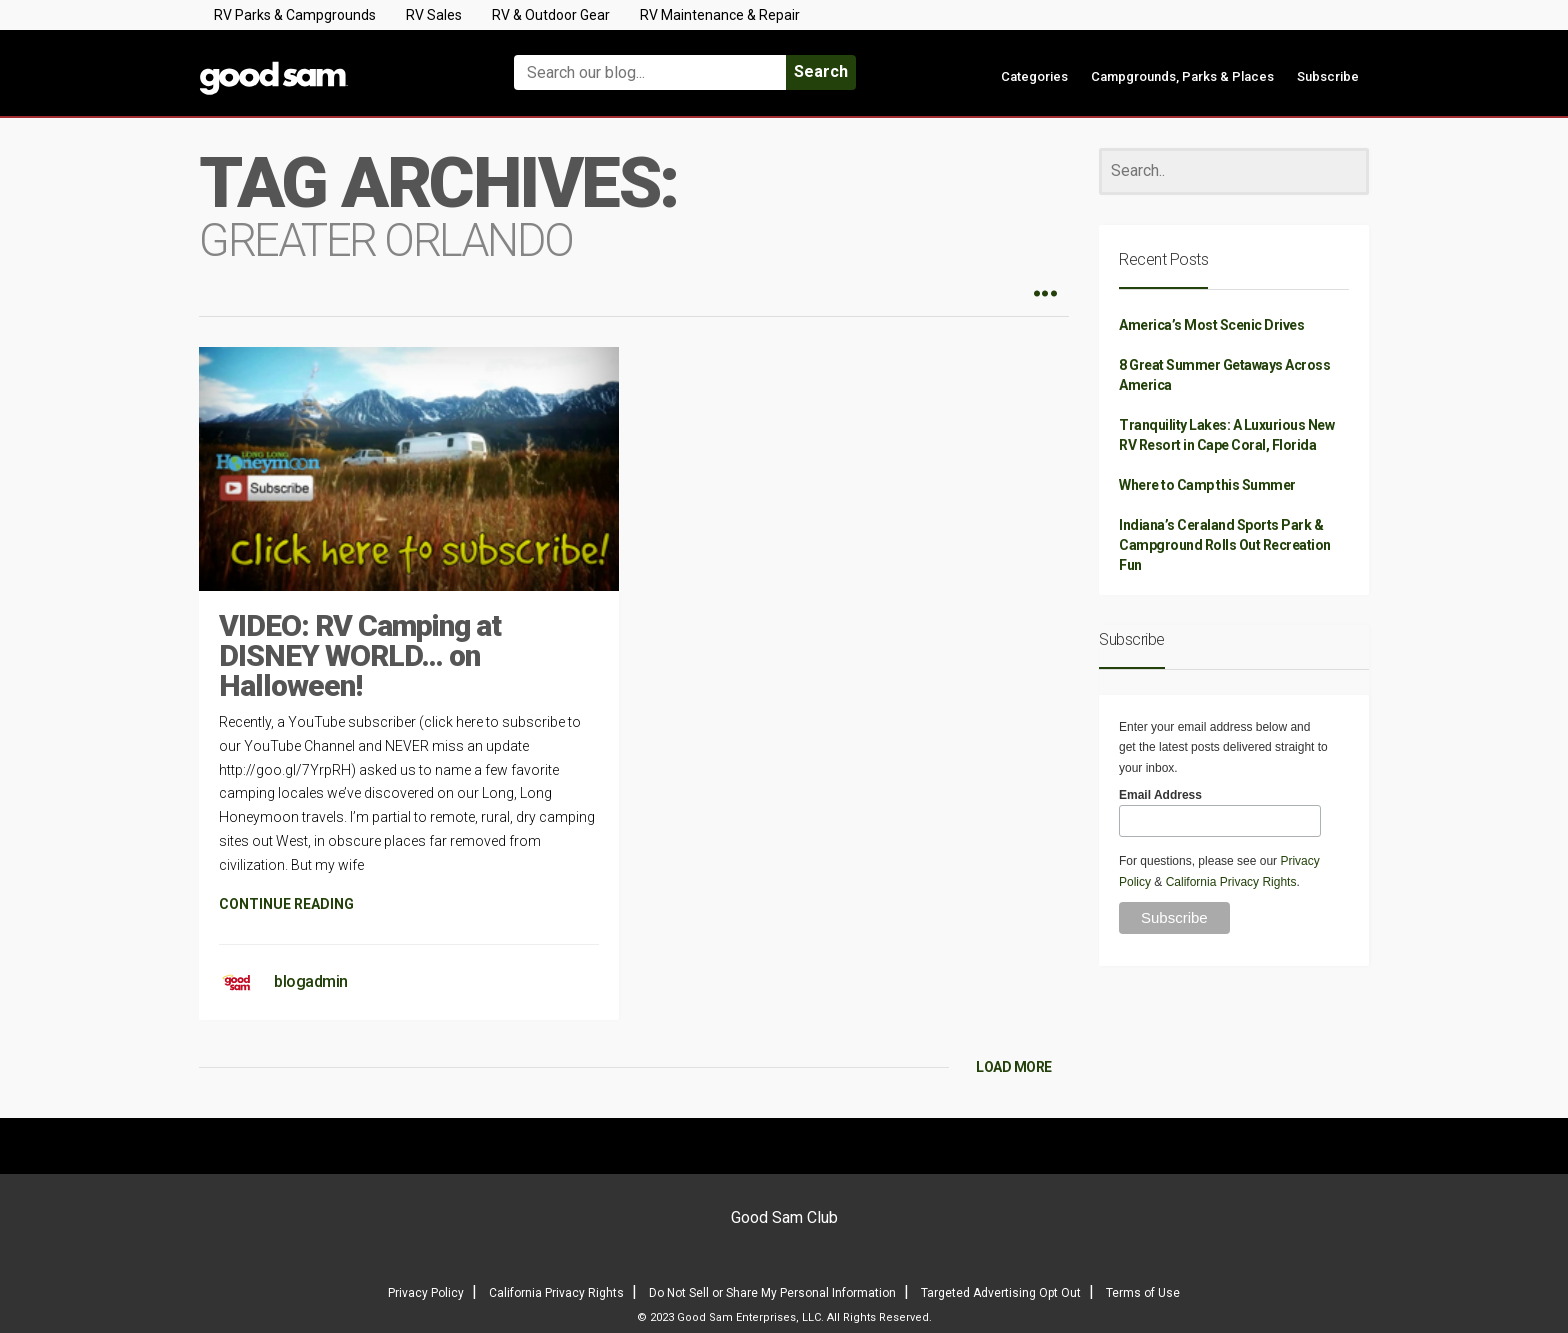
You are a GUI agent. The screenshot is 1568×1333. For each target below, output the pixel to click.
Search (821, 71)
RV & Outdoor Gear (551, 15)
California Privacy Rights (1231, 882)
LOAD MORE (1014, 1067)
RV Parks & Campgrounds (295, 15)
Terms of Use (1143, 1293)
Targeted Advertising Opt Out (1001, 1293)
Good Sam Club (784, 1217)
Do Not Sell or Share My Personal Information (772, 1293)
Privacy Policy (426, 1293)
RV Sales (434, 15)
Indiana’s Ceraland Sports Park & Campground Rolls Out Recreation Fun (1225, 545)
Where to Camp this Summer (1207, 485)
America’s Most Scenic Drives (1211, 325)
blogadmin (311, 981)
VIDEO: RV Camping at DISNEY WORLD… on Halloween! (360, 655)
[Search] (1234, 171)
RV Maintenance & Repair (720, 15)
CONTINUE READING (286, 904)
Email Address (1160, 795)
